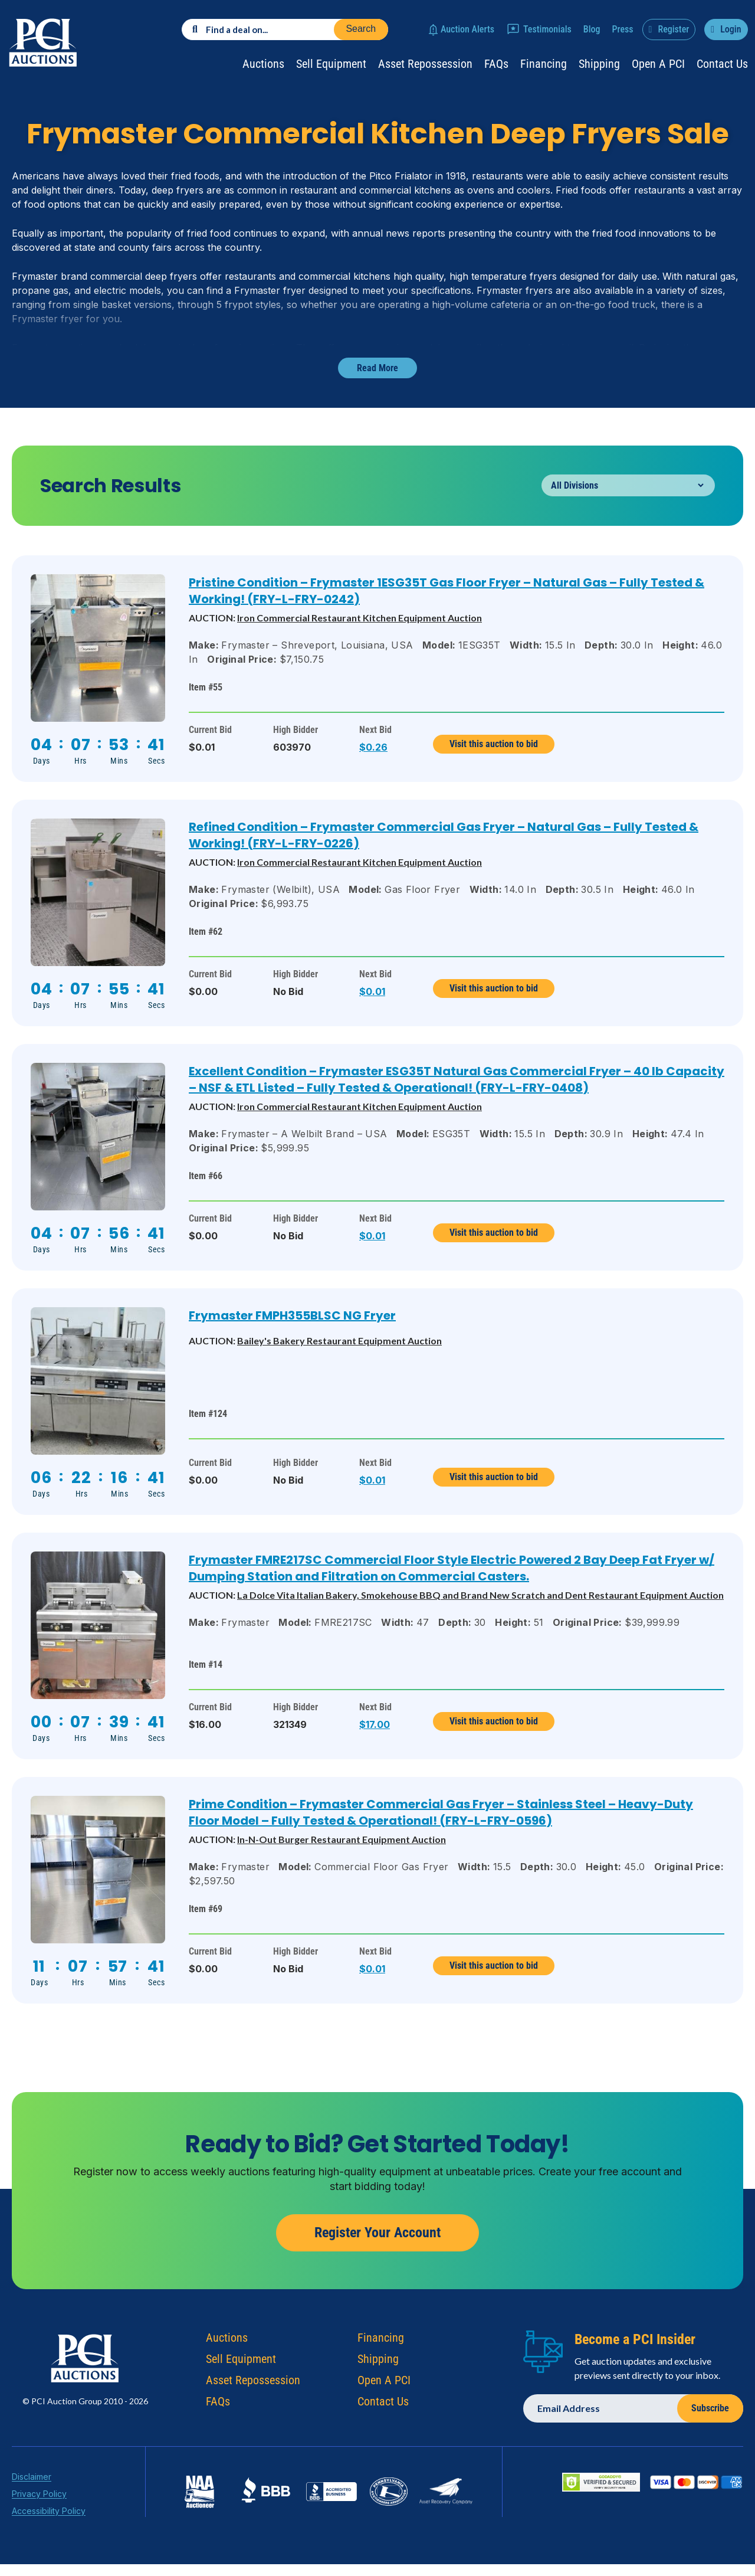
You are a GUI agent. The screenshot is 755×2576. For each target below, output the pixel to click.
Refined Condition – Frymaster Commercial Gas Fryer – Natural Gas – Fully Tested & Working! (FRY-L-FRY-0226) (443, 835)
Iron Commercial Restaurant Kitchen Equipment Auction (359, 617)
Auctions (263, 64)
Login (730, 29)
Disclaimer (31, 2486)
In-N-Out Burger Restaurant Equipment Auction (341, 1839)
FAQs (496, 64)
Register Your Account (377, 2242)
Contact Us (722, 64)
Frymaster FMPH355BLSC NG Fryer (292, 1315)
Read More (377, 368)
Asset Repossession (425, 64)
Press (622, 29)
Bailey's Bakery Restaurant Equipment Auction (339, 1340)
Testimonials (547, 29)
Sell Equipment (331, 64)
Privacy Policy (39, 2503)
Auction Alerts (467, 29)
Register (673, 29)
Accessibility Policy (49, 2520)
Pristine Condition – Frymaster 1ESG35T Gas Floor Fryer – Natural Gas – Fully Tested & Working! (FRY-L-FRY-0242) (446, 590)
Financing (543, 64)
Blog (591, 29)
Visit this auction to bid (493, 743)
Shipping (599, 64)
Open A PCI (384, 2389)
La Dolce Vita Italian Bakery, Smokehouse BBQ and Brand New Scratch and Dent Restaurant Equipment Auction (480, 1594)
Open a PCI (658, 64)
